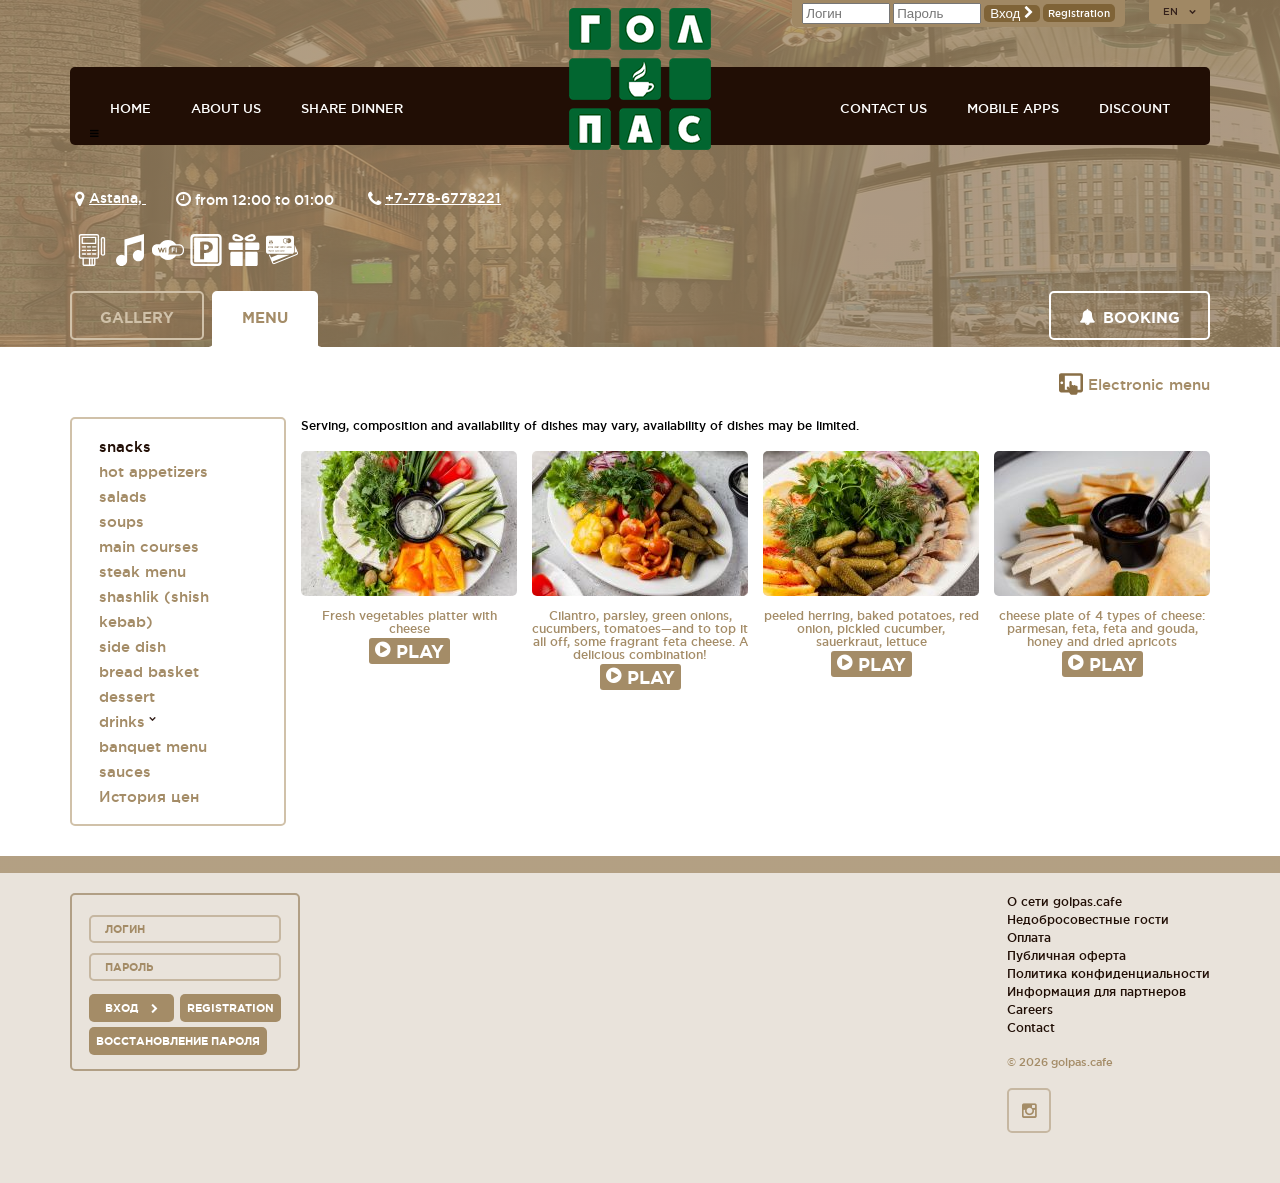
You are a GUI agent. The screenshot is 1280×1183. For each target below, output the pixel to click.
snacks (125, 446)
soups (121, 521)
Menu (265, 317)
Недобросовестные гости (1088, 919)
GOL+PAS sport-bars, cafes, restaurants (640, 79)
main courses (149, 546)
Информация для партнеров (1096, 991)
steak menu (142, 571)
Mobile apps (1013, 108)
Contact (1031, 1027)
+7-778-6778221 (443, 198)
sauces (125, 771)
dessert (127, 696)
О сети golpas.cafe (1064, 901)
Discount (1134, 108)
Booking (1129, 317)
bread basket (149, 671)
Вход (1012, 13)
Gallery (137, 317)
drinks (122, 721)
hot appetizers (153, 471)
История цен (149, 796)
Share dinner (352, 108)
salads (123, 496)
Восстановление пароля (178, 1041)
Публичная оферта (1066, 955)
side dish (132, 646)
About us (226, 108)
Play (409, 651)
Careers (1030, 1009)
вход (131, 1008)
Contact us (883, 108)
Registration (1079, 13)
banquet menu (153, 746)
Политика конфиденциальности (1108, 973)
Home (130, 108)
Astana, (117, 198)
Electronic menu (1134, 384)
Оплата (1029, 937)
